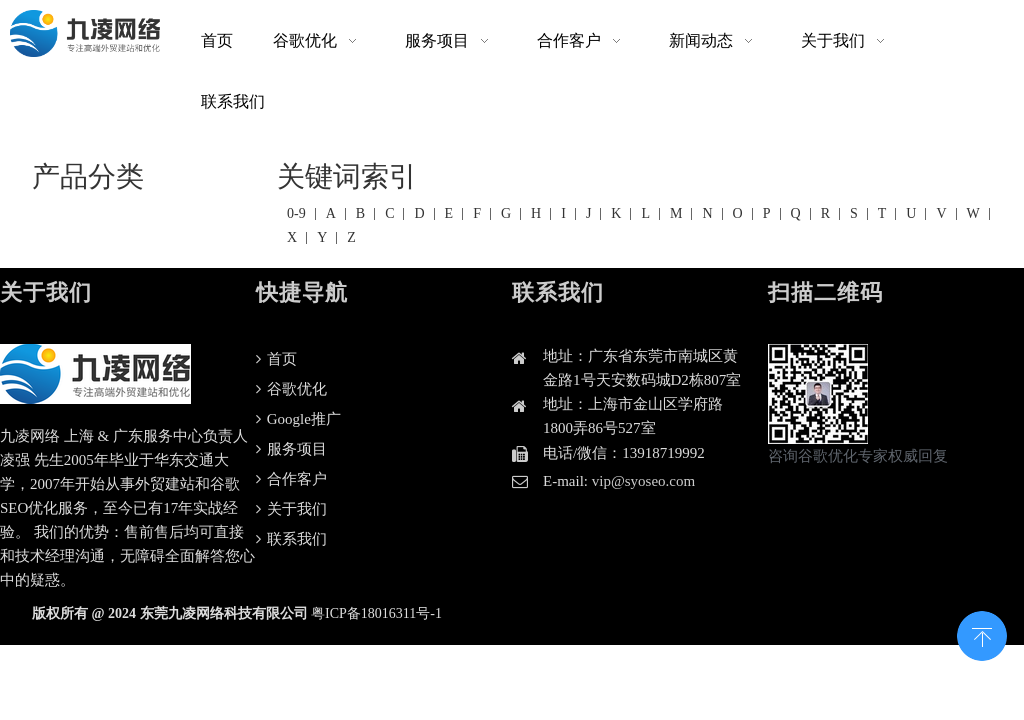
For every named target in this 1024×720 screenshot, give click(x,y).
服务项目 (291, 449)
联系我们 (291, 539)
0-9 (296, 213)
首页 (276, 359)
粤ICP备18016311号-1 (376, 613)
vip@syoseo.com (643, 481)
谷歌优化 (291, 389)
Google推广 (298, 419)
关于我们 (291, 509)
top (982, 634)
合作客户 (291, 479)
